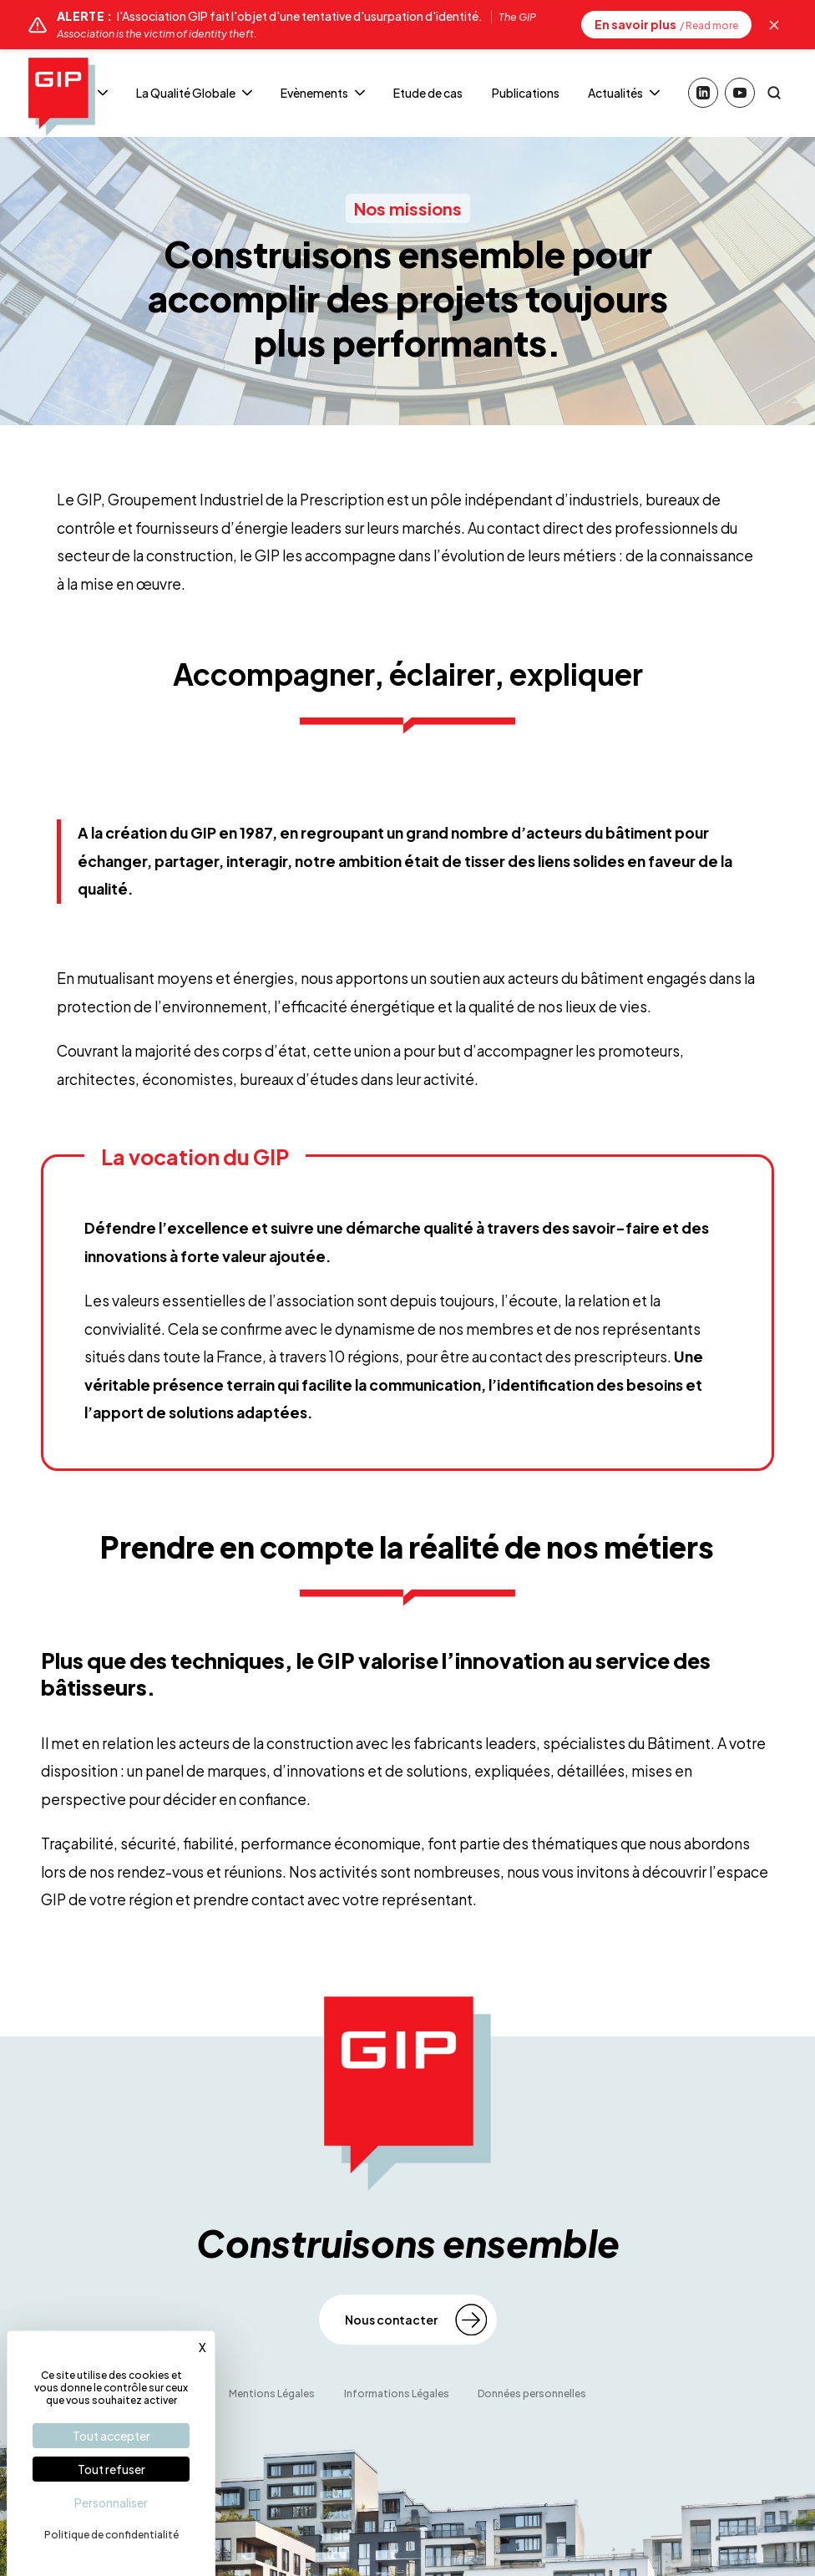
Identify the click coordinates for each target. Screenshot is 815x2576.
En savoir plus (666, 24)
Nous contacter (391, 2319)
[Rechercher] (774, 92)
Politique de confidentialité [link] (111, 2534)
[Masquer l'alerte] (774, 25)
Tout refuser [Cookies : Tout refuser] (111, 2469)
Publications (525, 92)
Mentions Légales (272, 2393)
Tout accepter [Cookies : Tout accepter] (111, 2435)
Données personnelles (532, 2393)
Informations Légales (396, 2393)
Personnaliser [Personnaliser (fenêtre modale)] (111, 2502)
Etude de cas (428, 92)
